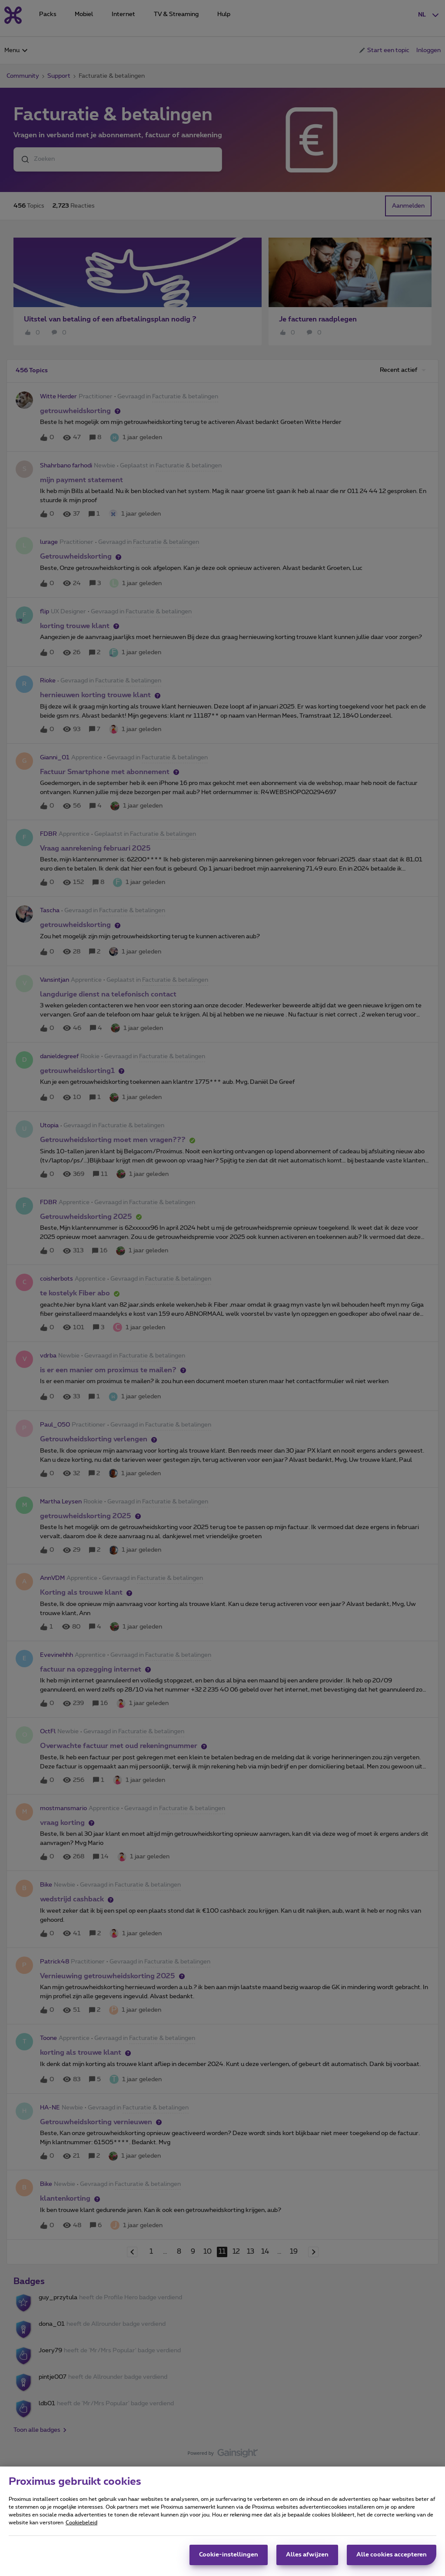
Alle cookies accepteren (391, 2556)
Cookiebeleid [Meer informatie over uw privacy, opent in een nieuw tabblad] (81, 2523)
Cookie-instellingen (228, 2556)
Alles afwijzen (307, 2556)
